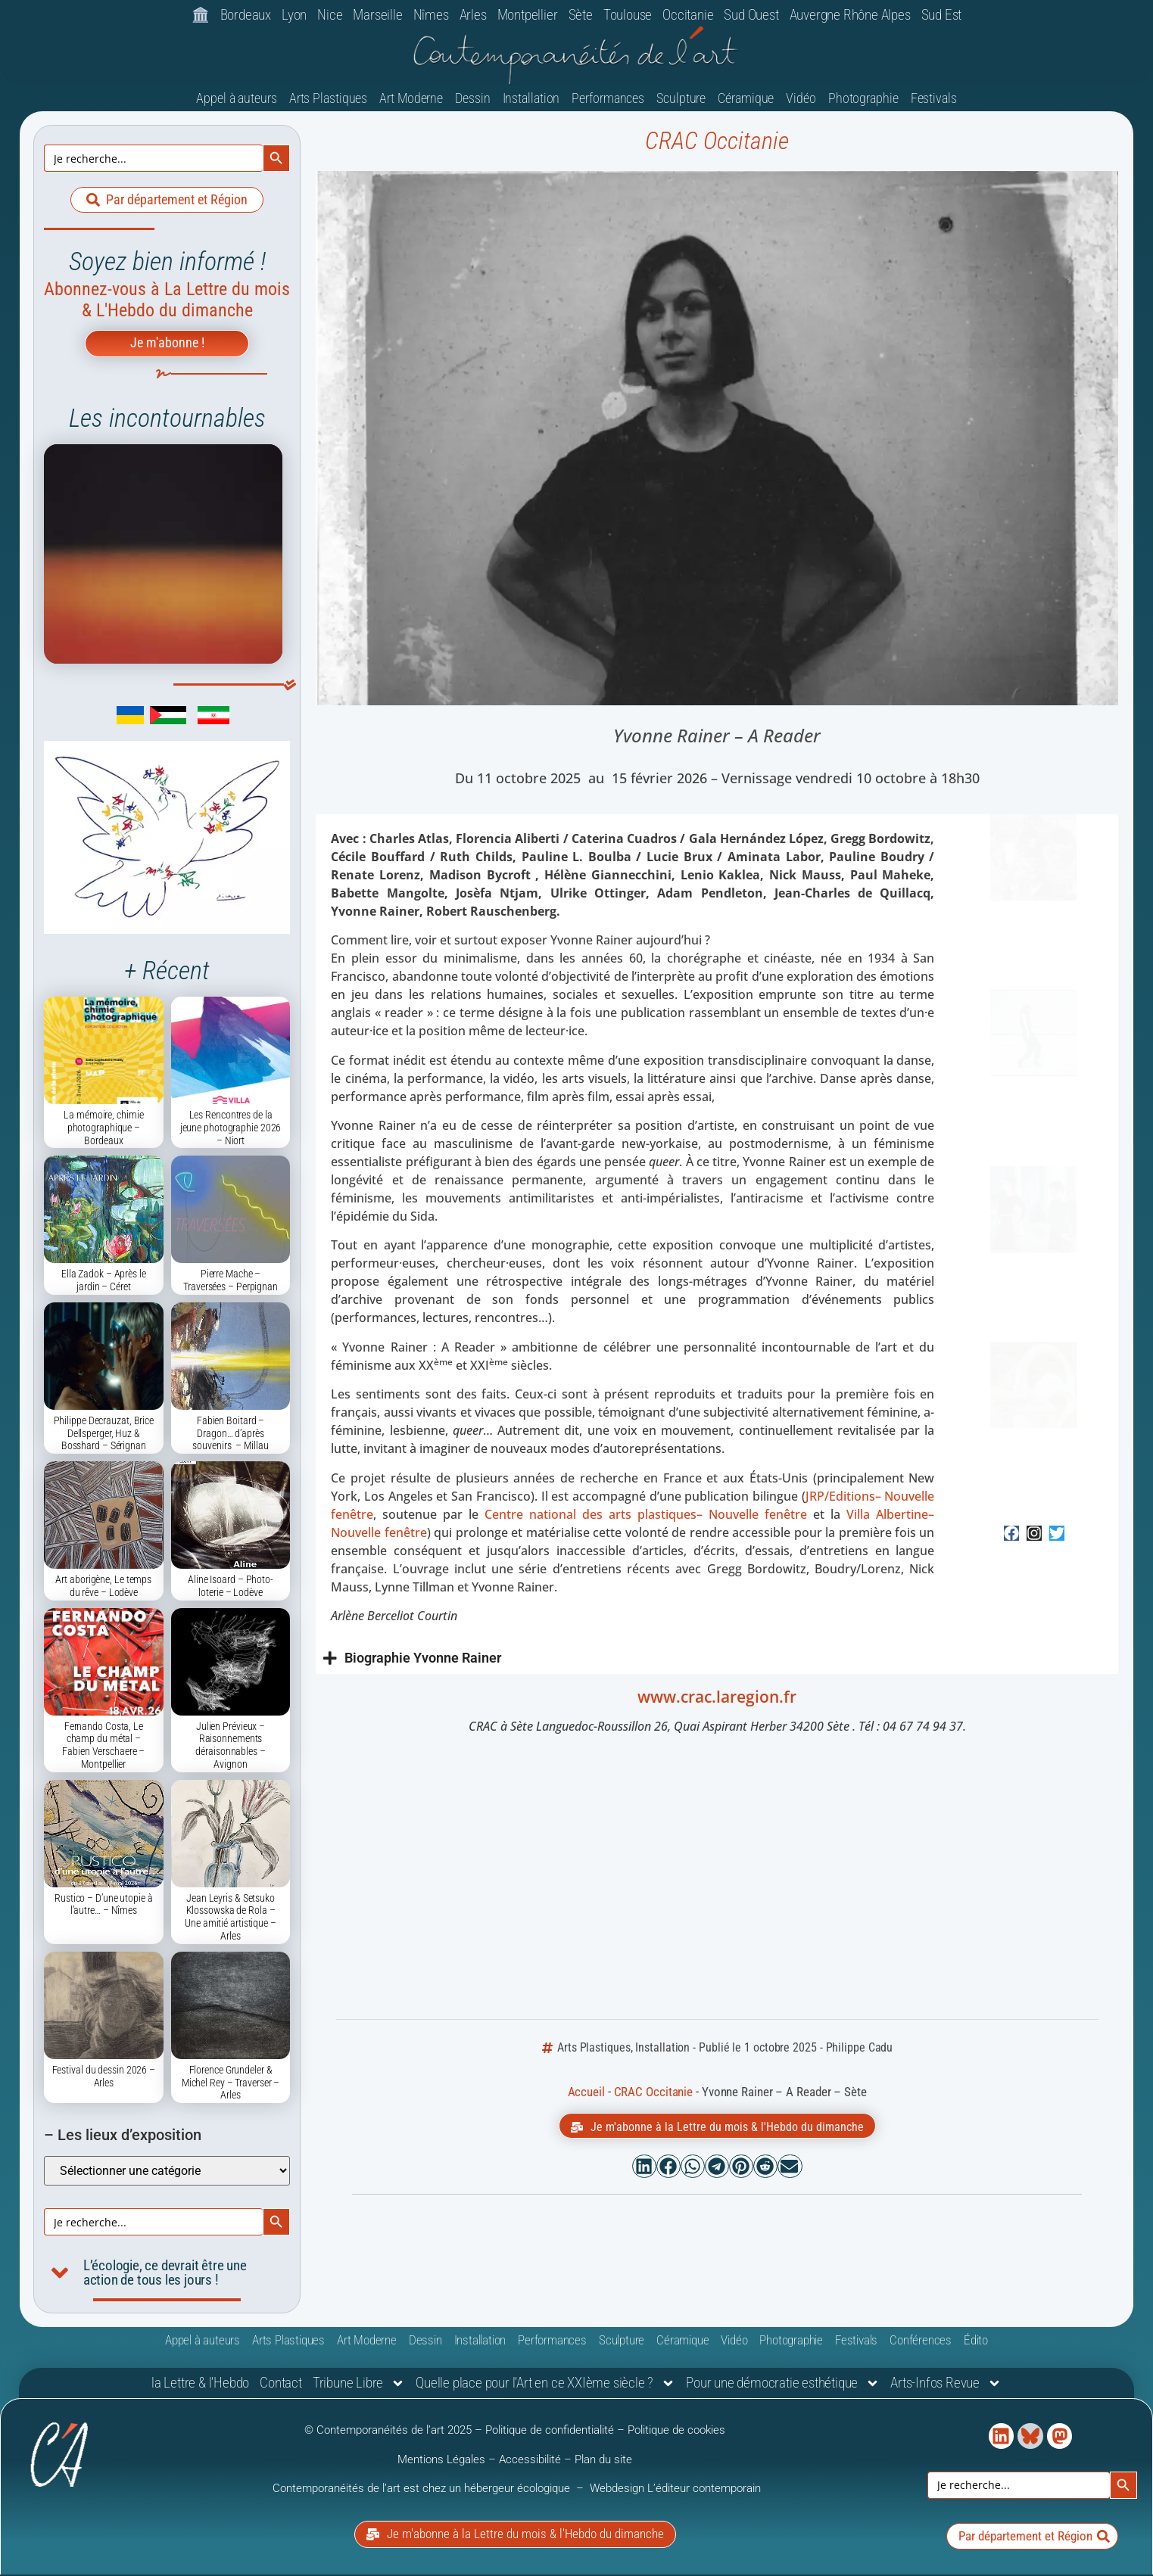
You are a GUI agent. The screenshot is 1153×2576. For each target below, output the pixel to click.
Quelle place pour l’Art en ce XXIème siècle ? (545, 2385)
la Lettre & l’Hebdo (200, 2385)
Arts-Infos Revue (946, 2385)
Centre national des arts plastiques (646, 1516)
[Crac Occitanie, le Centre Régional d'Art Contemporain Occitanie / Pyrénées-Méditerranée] (717, 1881)
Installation (531, 100)
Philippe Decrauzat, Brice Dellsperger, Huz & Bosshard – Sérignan (104, 1435)
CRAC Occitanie (717, 143)
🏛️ (201, 14)
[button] (644, 2169)
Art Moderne (411, 100)
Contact (281, 2385)
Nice (329, 14)
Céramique (746, 100)
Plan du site (603, 2461)
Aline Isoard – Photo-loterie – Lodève (230, 1588)
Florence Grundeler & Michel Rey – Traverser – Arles (231, 2085)
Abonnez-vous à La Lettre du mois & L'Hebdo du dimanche (167, 302)
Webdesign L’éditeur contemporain (675, 2490)
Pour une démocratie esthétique (783, 2385)
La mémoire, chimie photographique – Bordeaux (103, 1130)
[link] (107, 722)
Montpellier (527, 14)
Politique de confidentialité (549, 2432)
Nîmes (431, 14)
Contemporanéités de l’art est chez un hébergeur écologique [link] (423, 2490)
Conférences (921, 2342)
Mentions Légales (441, 2461)
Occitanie (687, 14)
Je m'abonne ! (167, 345)
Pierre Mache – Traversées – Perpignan (230, 1282)
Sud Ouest (751, 14)
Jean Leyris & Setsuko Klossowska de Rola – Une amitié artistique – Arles (230, 1919)
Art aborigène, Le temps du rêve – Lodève (103, 1588)
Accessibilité (530, 2461)
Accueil (586, 2094)
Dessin (472, 100)
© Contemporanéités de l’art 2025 (389, 2432)
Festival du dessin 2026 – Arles (104, 2078)
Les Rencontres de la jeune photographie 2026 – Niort (231, 1130)
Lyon (294, 14)
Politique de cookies (676, 2432)
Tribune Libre (359, 2385)
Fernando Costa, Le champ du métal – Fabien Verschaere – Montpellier (103, 1747)
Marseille (377, 14)
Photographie (863, 100)
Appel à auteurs (236, 100)
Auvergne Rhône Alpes (850, 14)
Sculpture (681, 100)
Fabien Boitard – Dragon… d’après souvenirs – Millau (230, 1435)
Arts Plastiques (328, 100)
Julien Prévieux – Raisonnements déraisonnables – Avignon (230, 1747)
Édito (976, 2342)
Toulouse (627, 14)
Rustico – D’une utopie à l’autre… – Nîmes (104, 1906)
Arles (473, 14)
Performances (608, 100)
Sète (581, 14)
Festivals (934, 100)
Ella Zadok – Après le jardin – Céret (103, 1282)
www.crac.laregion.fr (716, 1699)
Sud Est (941, 14)
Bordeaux (245, 14)
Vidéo (801, 100)
